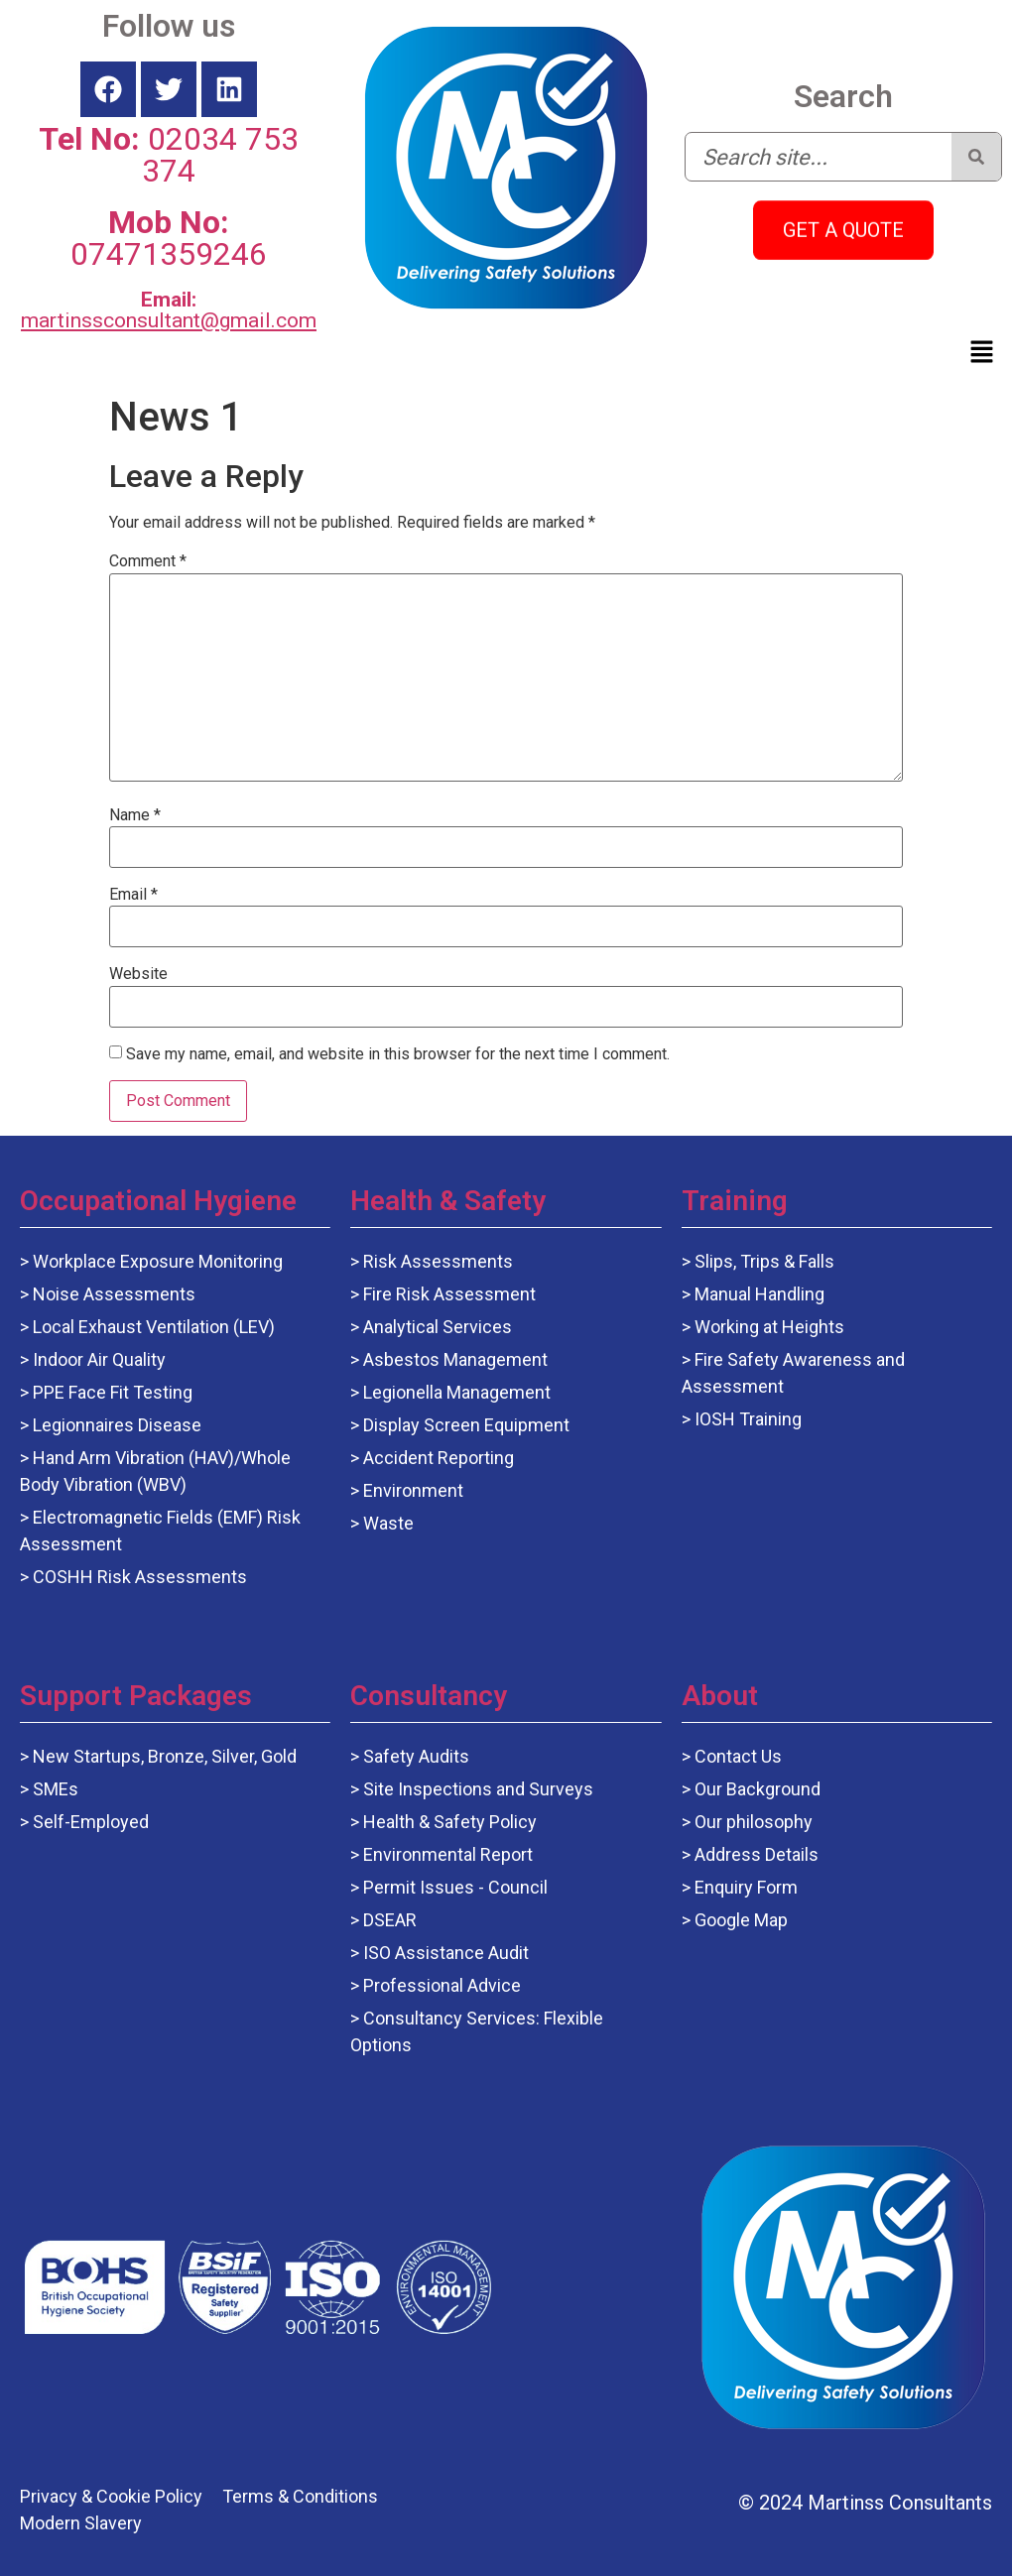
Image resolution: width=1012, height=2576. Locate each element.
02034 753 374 (169, 154)
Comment (148, 561)
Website (138, 974)
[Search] (976, 157)
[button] (982, 353)
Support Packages (136, 1695)
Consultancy (428, 1695)
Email (133, 895)
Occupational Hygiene (158, 1200)
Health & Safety (448, 1200)
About (720, 1695)
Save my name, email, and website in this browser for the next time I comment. (398, 1054)
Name (135, 815)
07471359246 (168, 238)
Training (735, 1200)
